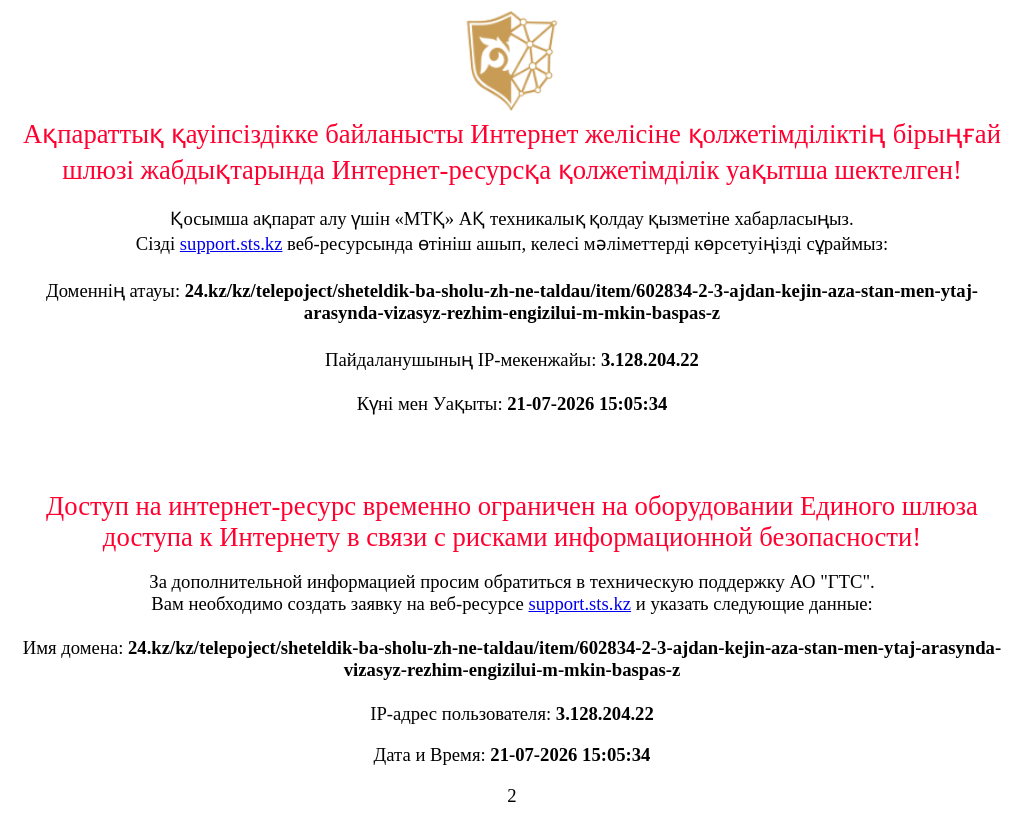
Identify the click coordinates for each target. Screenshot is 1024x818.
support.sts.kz (231, 243)
